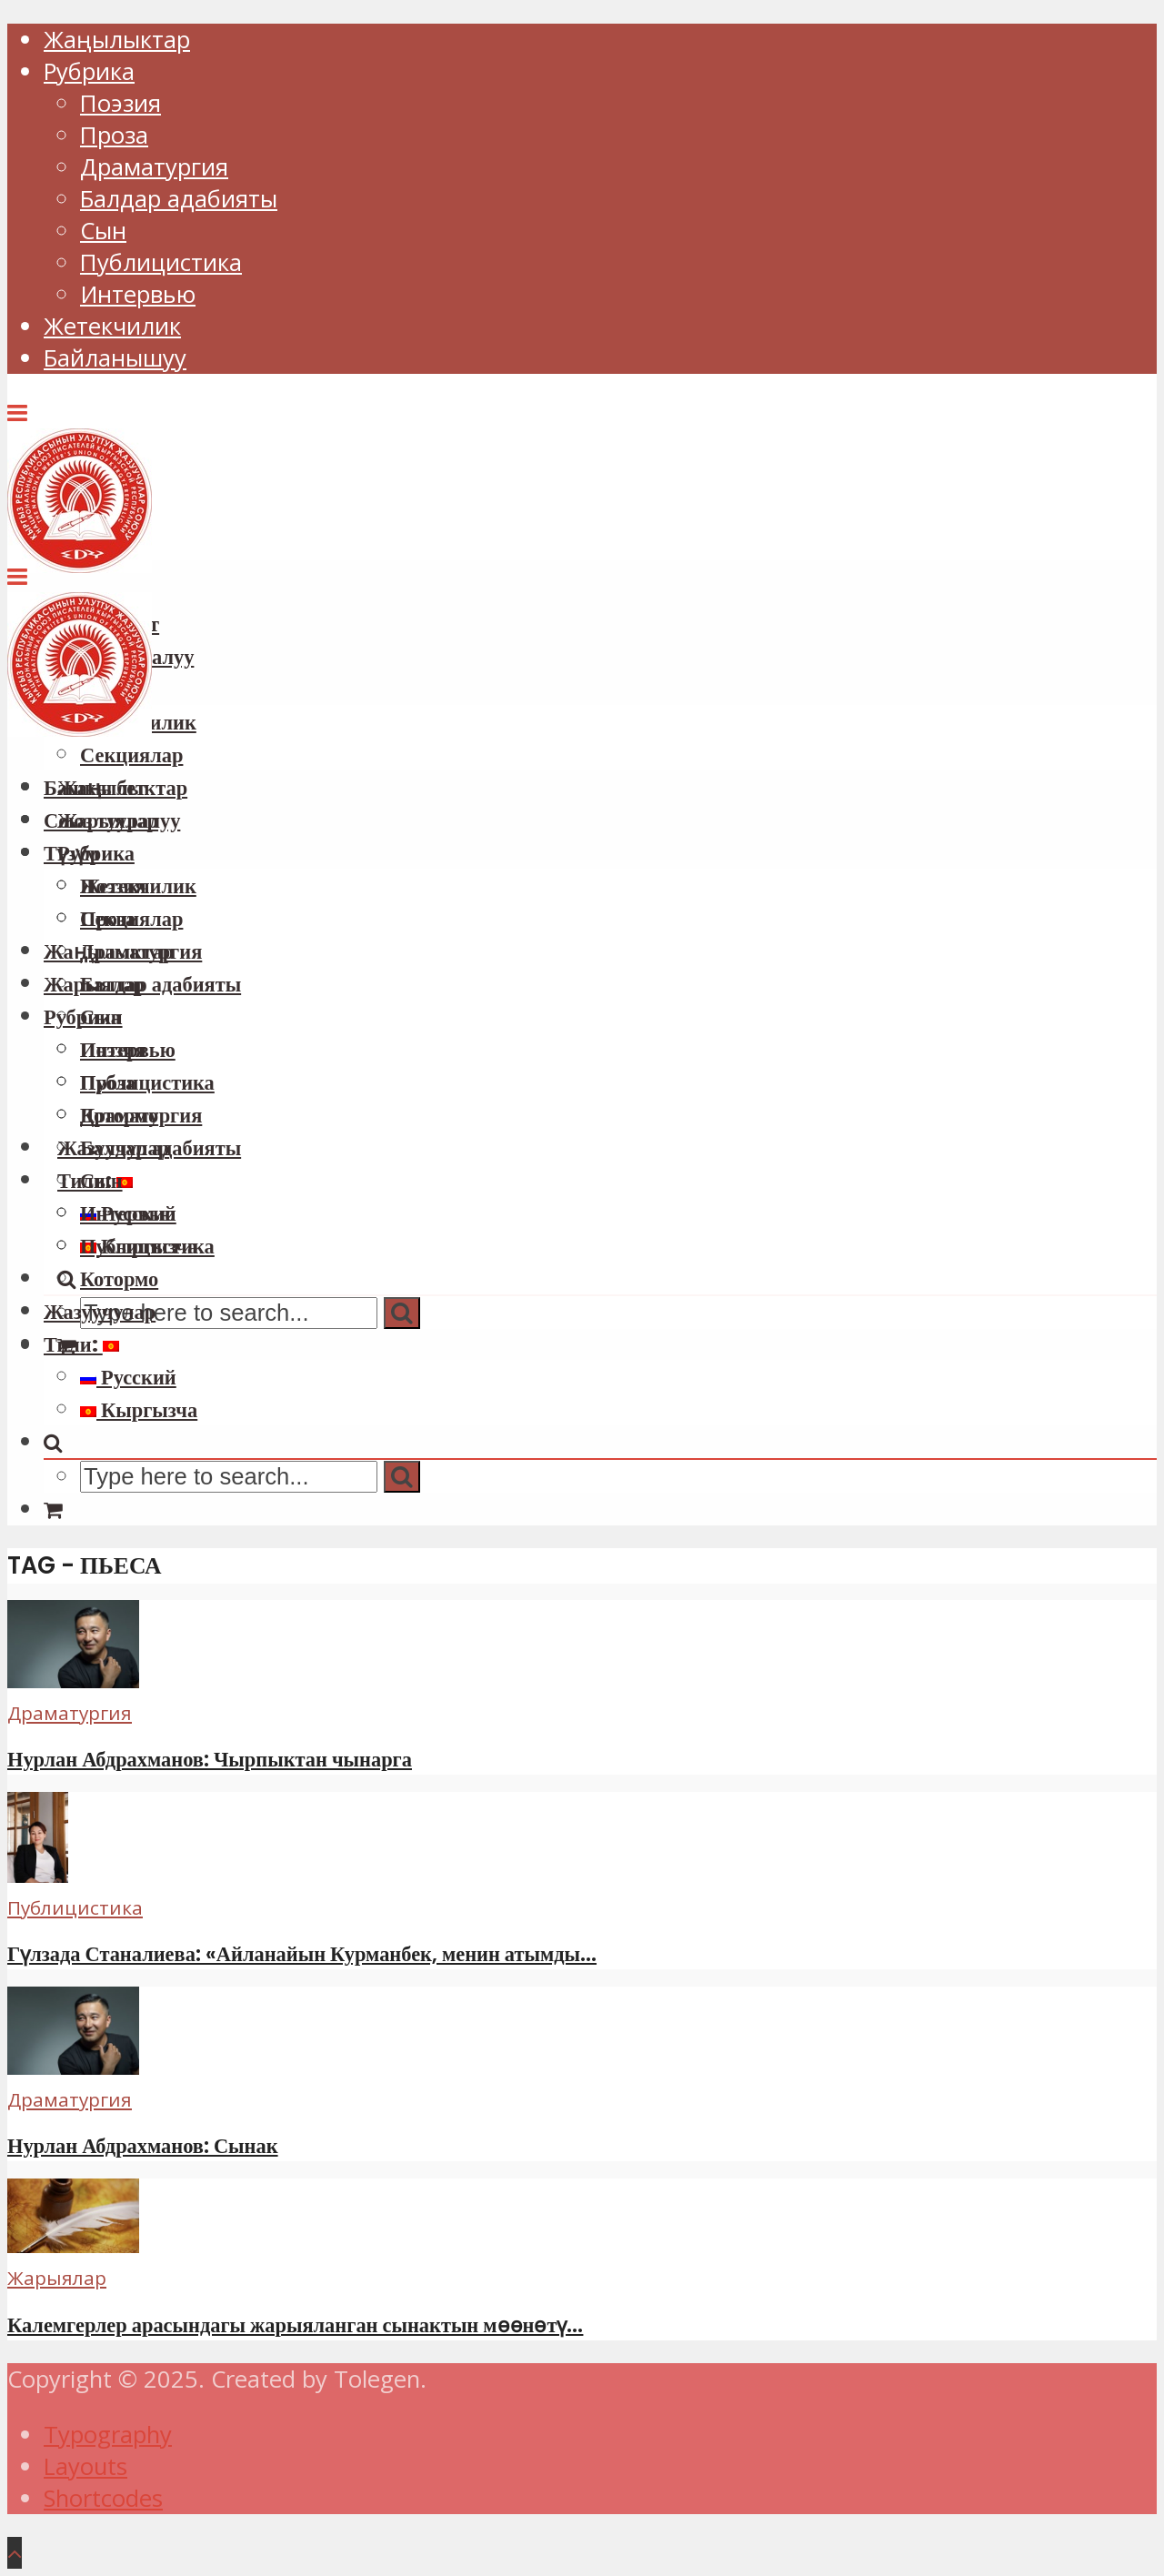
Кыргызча (138, 1409)
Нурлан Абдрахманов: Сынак (142, 2145)
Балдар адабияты (178, 199)
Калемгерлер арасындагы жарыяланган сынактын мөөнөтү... (295, 2325)
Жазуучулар (100, 1311)
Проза (114, 135)
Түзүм (71, 853)
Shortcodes (103, 2498)
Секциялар (131, 918)
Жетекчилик (112, 326)
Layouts (85, 2466)
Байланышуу (115, 358)
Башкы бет (95, 787)
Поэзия (120, 103)
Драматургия (154, 167)
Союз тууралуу (112, 820)
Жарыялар (94, 984)
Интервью (138, 294)
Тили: (81, 1344)
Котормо (119, 1278)
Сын (103, 231)
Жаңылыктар (117, 39)
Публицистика (161, 262)
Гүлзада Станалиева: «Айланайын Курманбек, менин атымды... (302, 1953)
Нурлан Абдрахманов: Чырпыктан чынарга (209, 1759)
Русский (128, 1377)
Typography (108, 2434)
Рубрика (89, 71)
